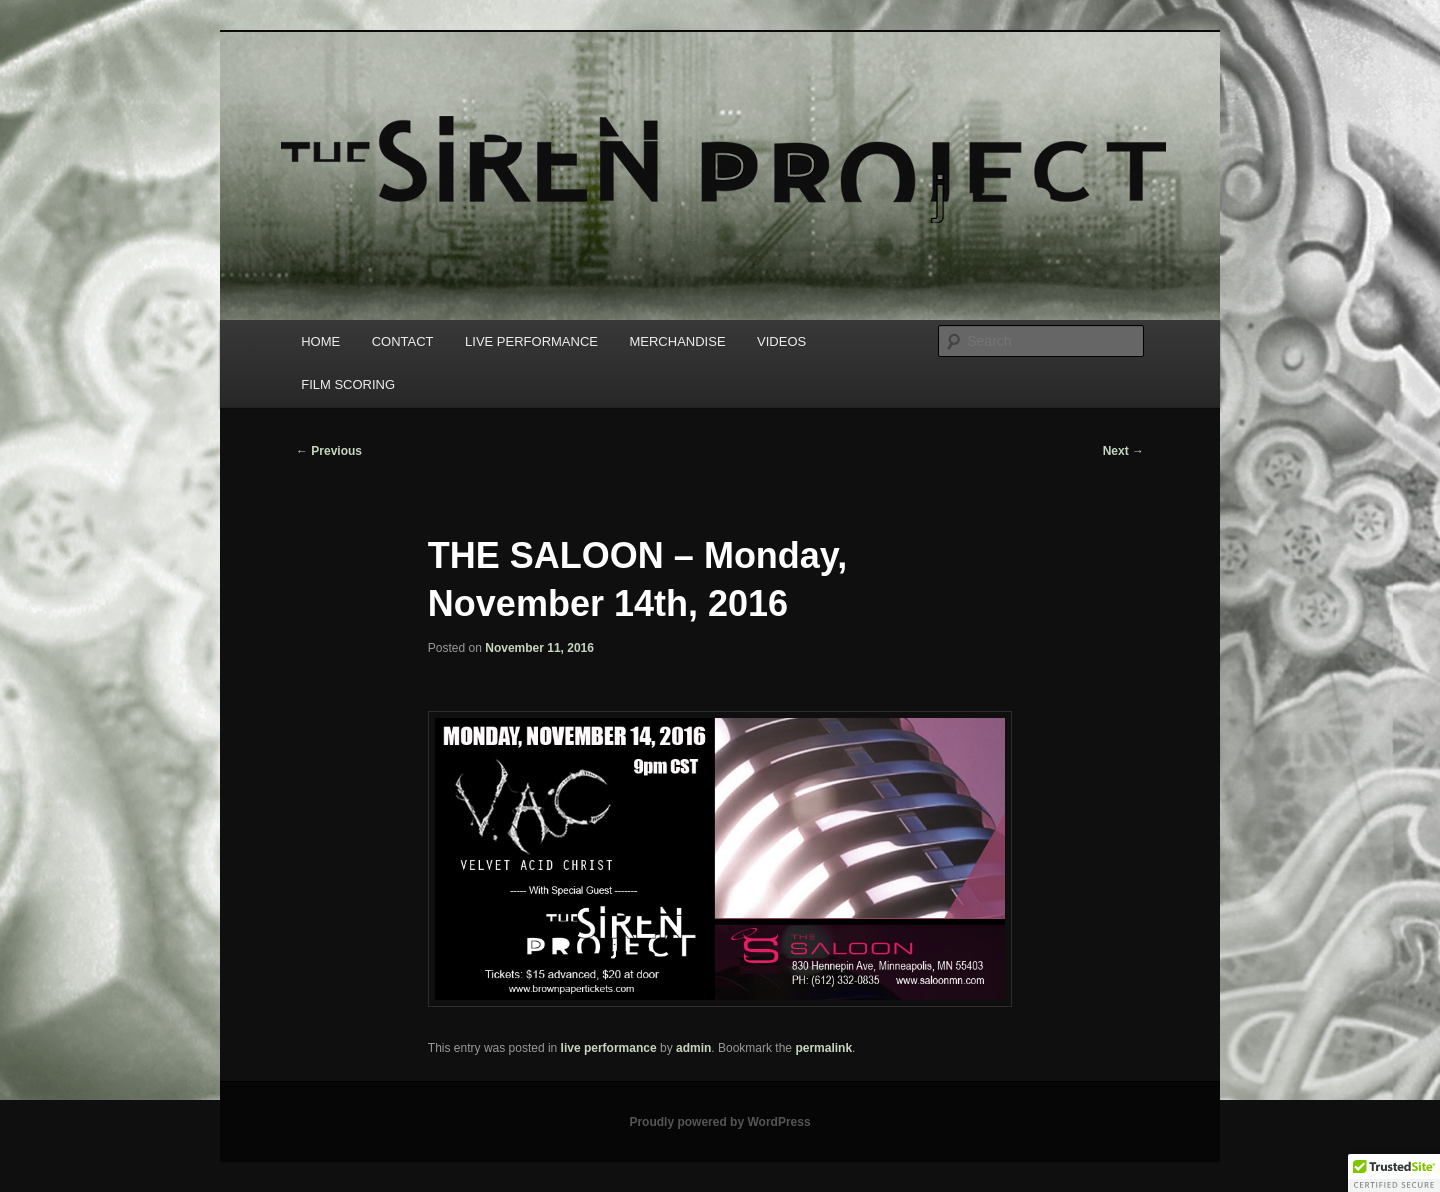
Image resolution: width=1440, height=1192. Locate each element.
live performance (609, 1048)
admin (693, 1048)
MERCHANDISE (677, 341)
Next (1123, 451)
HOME (320, 341)
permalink (823, 1048)
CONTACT (403, 341)
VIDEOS (781, 341)
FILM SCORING (348, 384)
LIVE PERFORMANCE (531, 341)
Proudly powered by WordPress (719, 1122)
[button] (1394, 1173)
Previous (329, 451)
